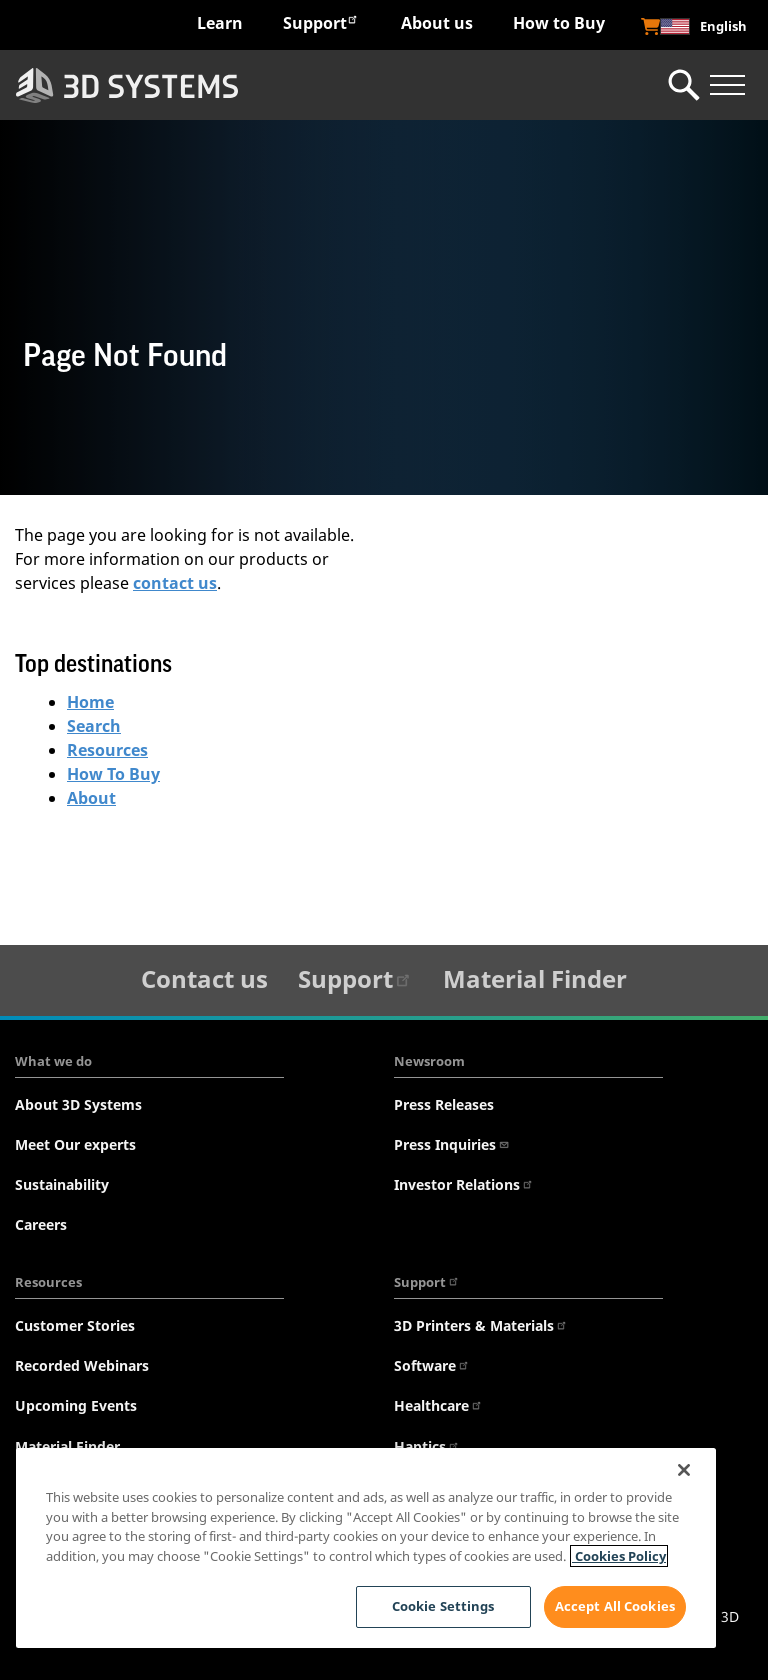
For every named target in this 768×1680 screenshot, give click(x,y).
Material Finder (535, 978)
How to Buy (559, 23)
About (91, 798)
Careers (41, 1224)
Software (432, 1365)
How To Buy (113, 774)
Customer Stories (75, 1325)
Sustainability (62, 1184)
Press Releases (444, 1104)
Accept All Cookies (615, 1606)
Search (94, 726)
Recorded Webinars (82, 1365)
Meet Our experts (75, 1144)
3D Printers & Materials (481, 1325)
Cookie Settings (443, 1606)
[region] (366, 1548)
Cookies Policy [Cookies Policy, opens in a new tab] (619, 1556)
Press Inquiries (452, 1144)
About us (437, 23)
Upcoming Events (76, 1405)
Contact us (204, 978)
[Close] (684, 1470)
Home (90, 702)
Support (321, 22)
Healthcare (438, 1405)
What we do (53, 1061)
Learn (220, 23)
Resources (107, 750)
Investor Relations (464, 1184)
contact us (175, 583)
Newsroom (429, 1061)
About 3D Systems (78, 1104)
